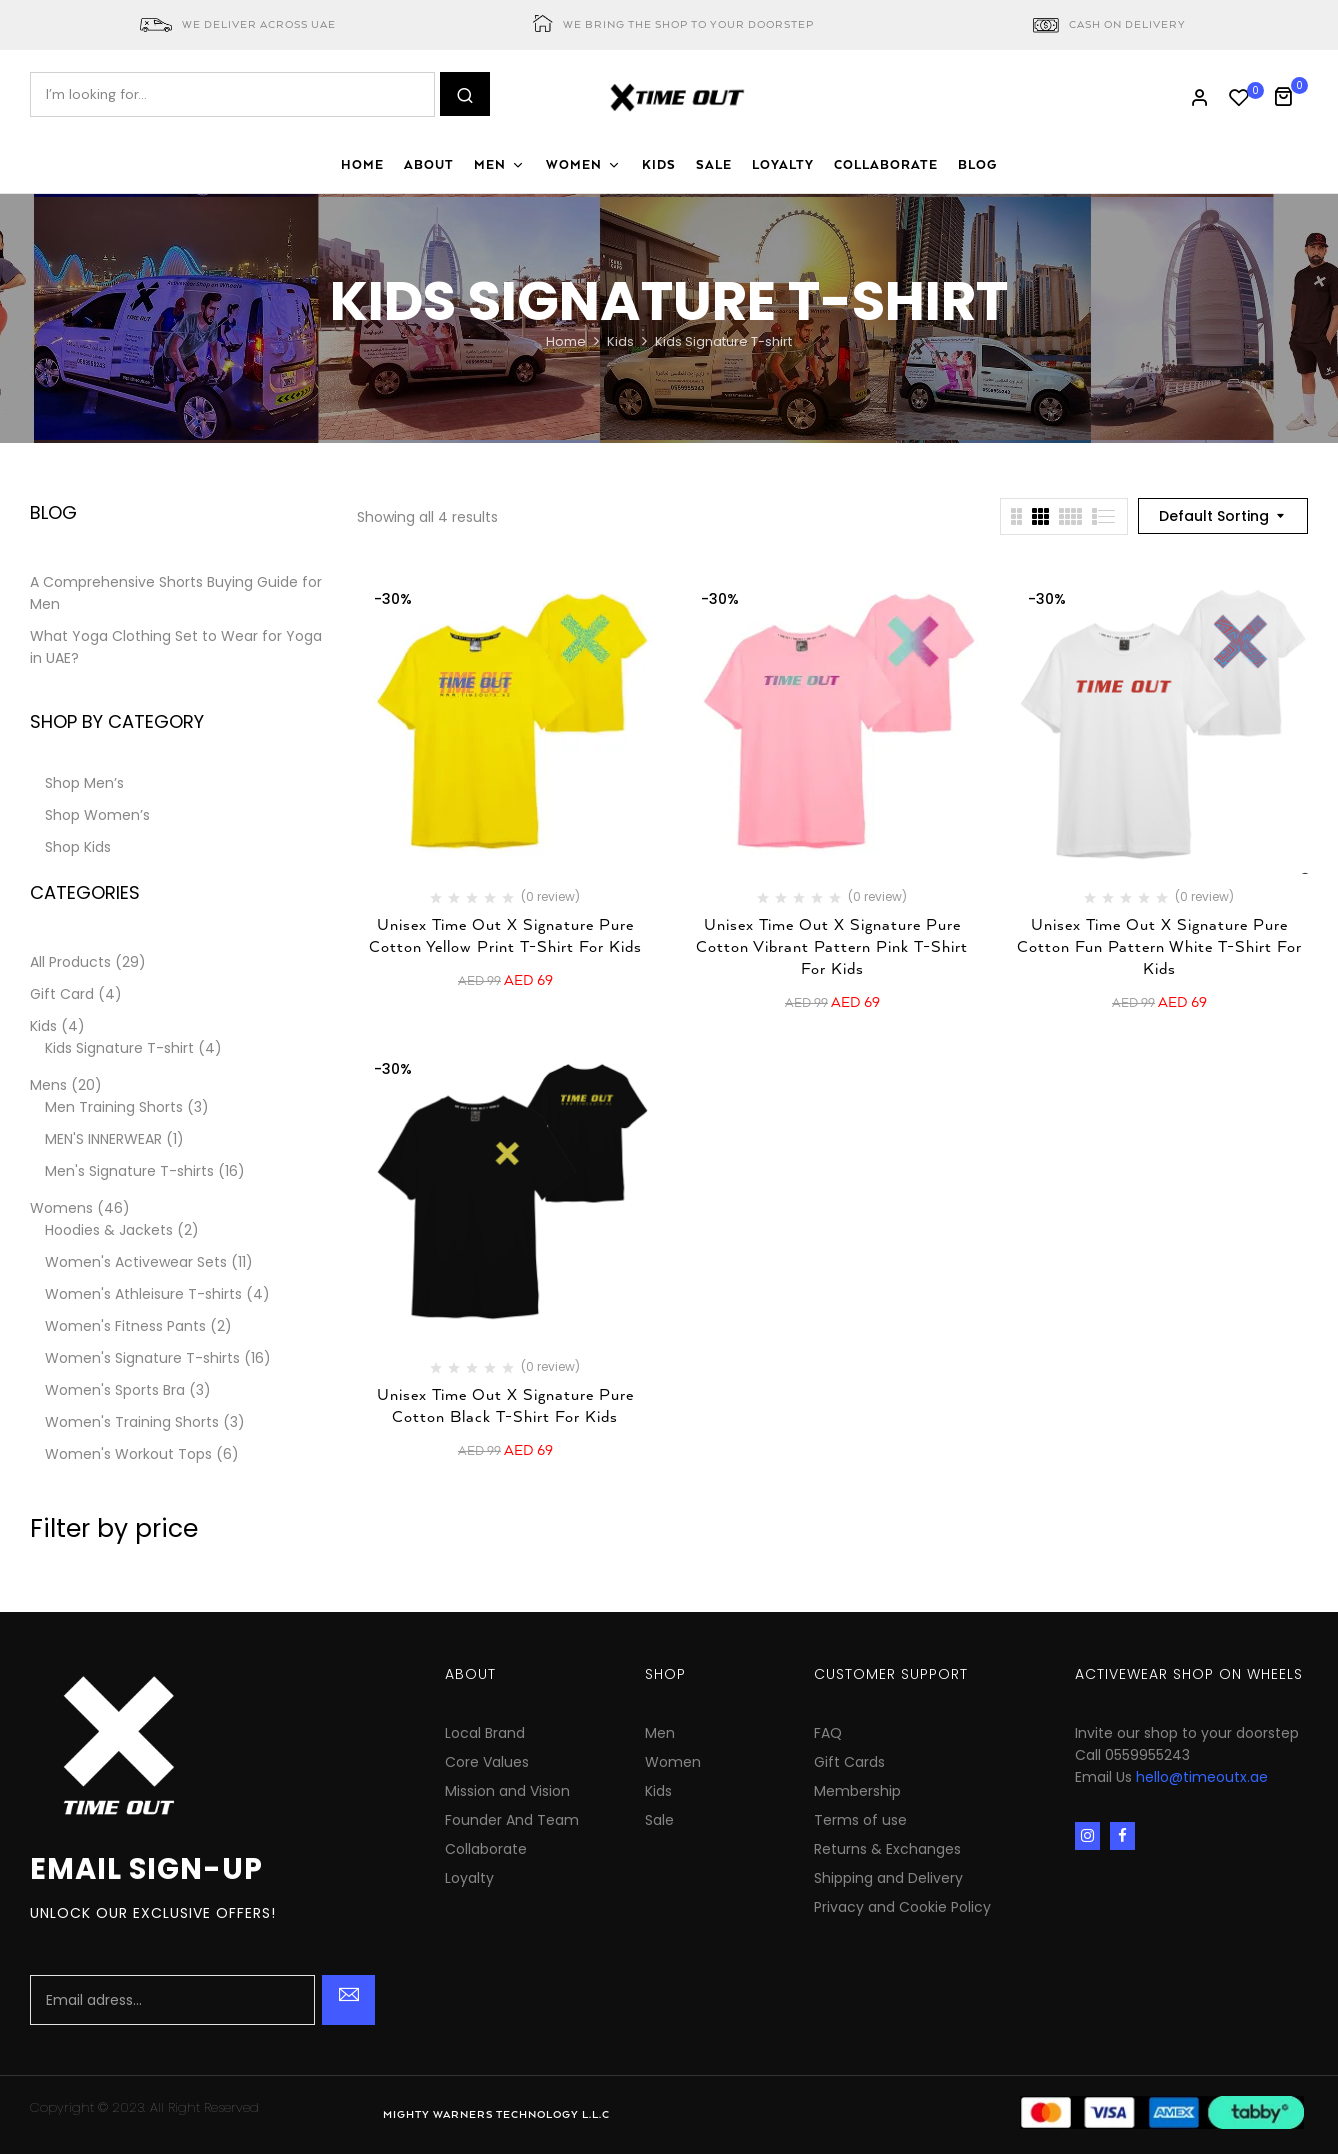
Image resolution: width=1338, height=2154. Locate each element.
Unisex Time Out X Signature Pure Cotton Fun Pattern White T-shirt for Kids (1159, 947)
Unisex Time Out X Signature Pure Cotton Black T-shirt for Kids (505, 1406)
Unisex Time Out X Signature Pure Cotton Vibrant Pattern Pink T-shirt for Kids (832, 947)
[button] (1290, 94)
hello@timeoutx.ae (1202, 1777)
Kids (620, 341)
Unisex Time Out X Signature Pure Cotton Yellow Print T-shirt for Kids (505, 936)
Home (566, 341)
